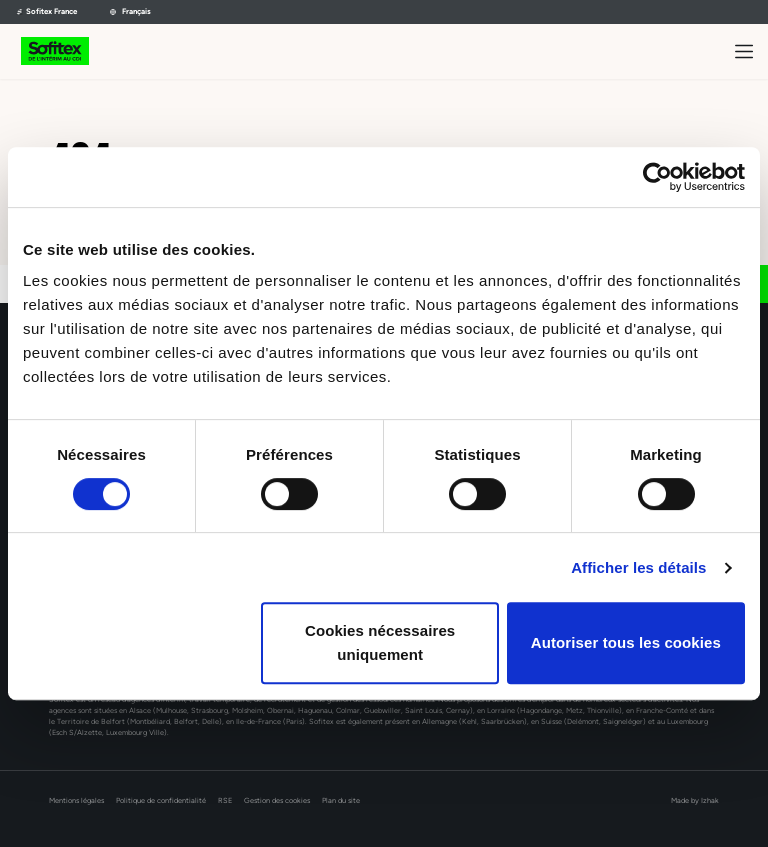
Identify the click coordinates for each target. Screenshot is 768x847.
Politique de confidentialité (161, 800)
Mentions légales (76, 800)
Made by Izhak (695, 800)
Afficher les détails (638, 567)
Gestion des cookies (277, 800)
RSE (225, 800)
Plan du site (341, 800)
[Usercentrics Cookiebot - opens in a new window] (657, 177)
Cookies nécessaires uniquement (380, 642)
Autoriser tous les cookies (626, 642)
